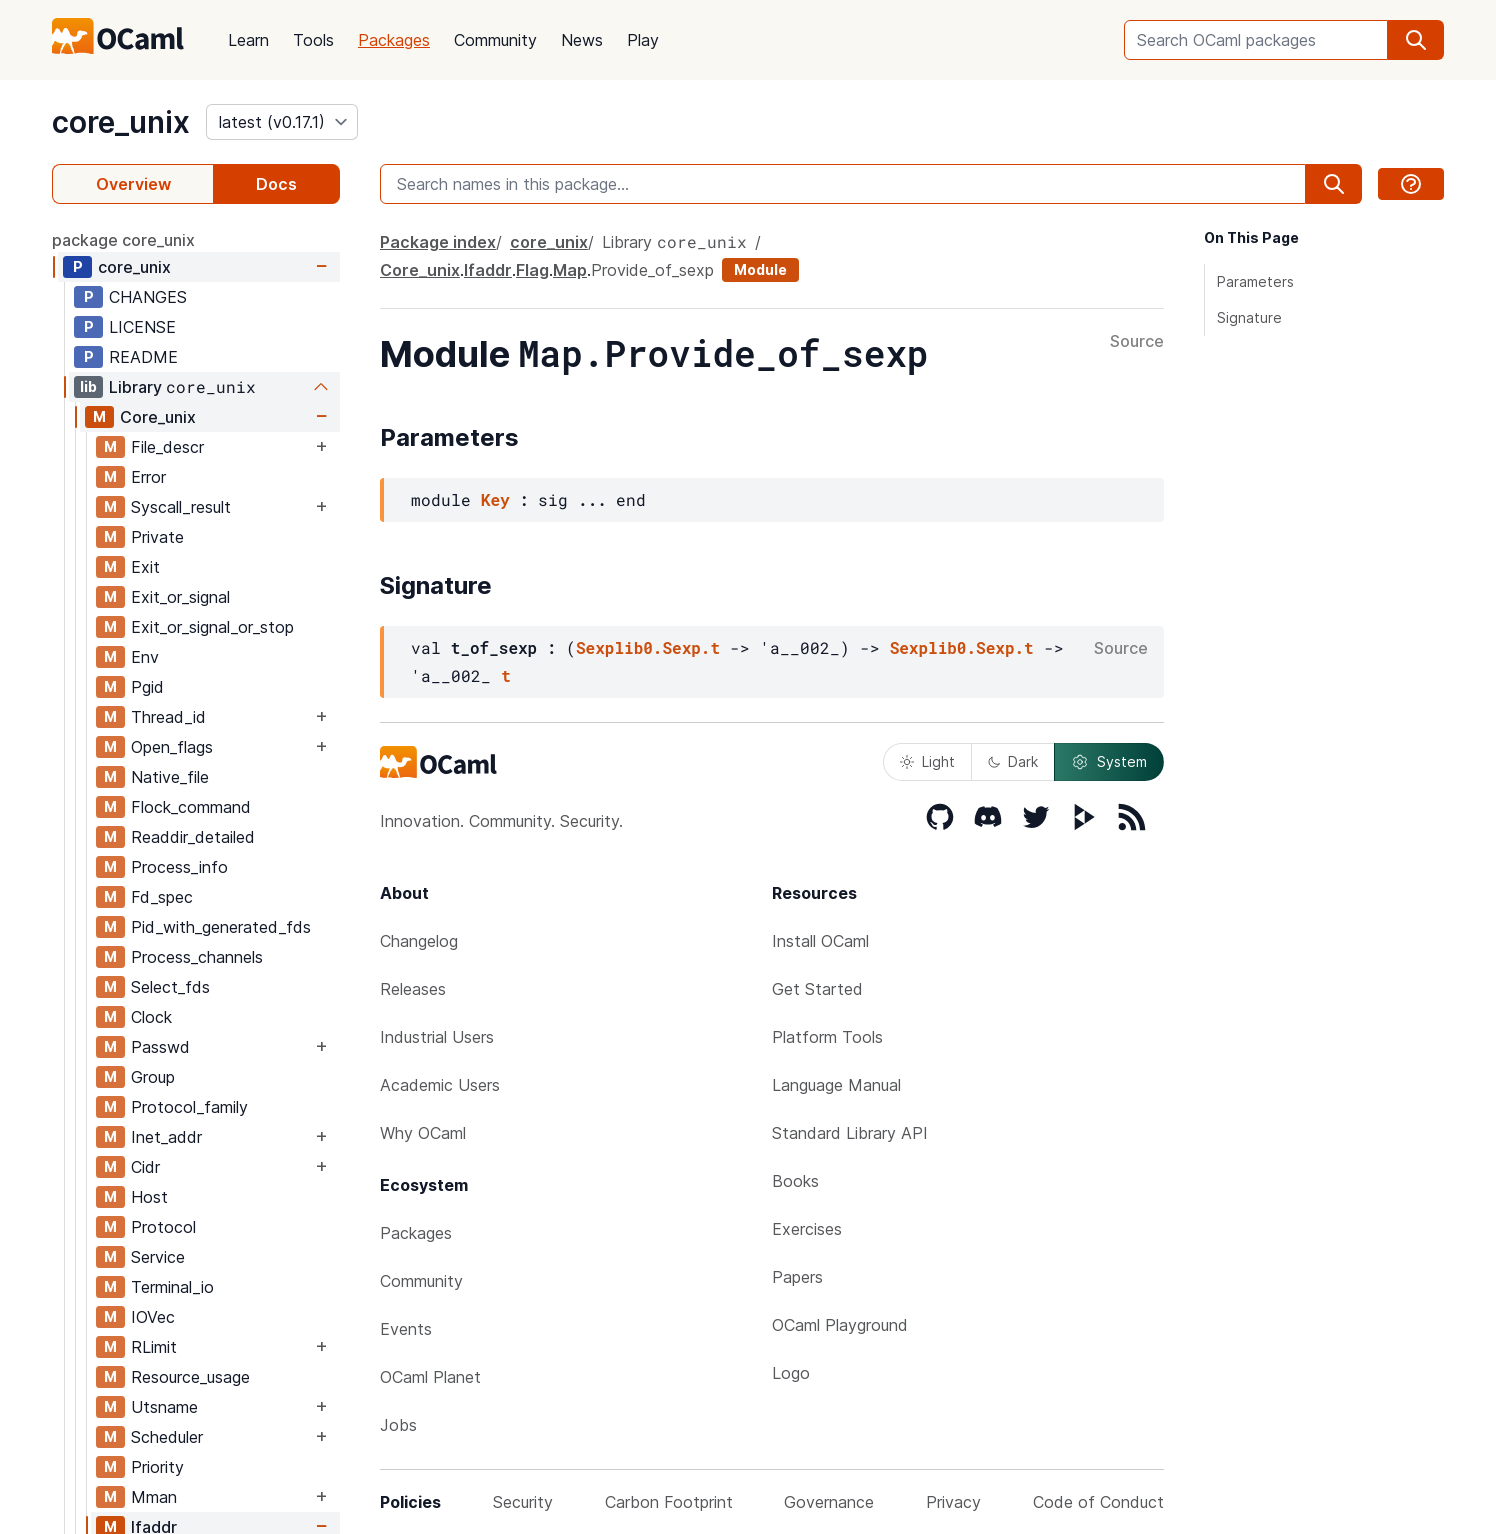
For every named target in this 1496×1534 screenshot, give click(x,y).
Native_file (170, 777)
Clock (151, 1017)
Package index (438, 242)
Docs (276, 184)
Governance (829, 1502)
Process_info (179, 867)
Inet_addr (166, 1137)
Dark (1013, 761)
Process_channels (197, 957)
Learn (248, 40)
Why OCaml (423, 1133)
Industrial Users (437, 1037)
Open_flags (172, 747)
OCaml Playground (840, 1325)
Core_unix (158, 417)
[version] (282, 122)
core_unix (121, 122)
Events (406, 1329)
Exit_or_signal (180, 597)
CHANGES (148, 297)
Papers (797, 1277)
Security (523, 1502)
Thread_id (168, 717)
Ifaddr (488, 270)
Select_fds (170, 987)
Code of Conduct (1098, 1502)
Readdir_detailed (193, 837)
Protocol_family (189, 1107)
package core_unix (123, 240)
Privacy (953, 1502)
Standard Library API (850, 1133)
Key (495, 499)
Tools (313, 40)
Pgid (147, 687)
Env (145, 657)
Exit (145, 567)
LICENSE (142, 327)
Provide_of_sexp (652, 270)
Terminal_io (172, 1287)
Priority (157, 1467)
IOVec (153, 1317)
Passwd (160, 1047)
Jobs (398, 1425)
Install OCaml (820, 941)
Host (149, 1197)
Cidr (145, 1167)
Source (1137, 342)
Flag (532, 270)
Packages (394, 40)
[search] (1416, 40)
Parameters (1255, 281)
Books (795, 1181)
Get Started (817, 989)
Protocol (163, 1227)
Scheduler (167, 1437)
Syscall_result (181, 507)
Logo (791, 1373)
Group (153, 1077)
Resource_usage (190, 1377)
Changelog (419, 941)
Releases (413, 989)
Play (643, 40)
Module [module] (760, 269)
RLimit (154, 1347)
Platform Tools (827, 1037)
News (582, 40)
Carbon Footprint (669, 1502)
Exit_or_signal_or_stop (212, 627)
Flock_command (191, 807)
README (143, 357)
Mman (154, 1497)
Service (158, 1257)
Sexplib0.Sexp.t (648, 647)
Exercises (807, 1229)
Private (157, 537)
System (1109, 762)
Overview (133, 184)
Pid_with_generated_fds (221, 927)
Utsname (164, 1407)
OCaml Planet (430, 1377)
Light (927, 761)
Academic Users (440, 1085)
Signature (1249, 317)
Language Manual (836, 1085)
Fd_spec (162, 897)
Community (495, 40)
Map (570, 270)
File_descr (167, 447)
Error (148, 477)
